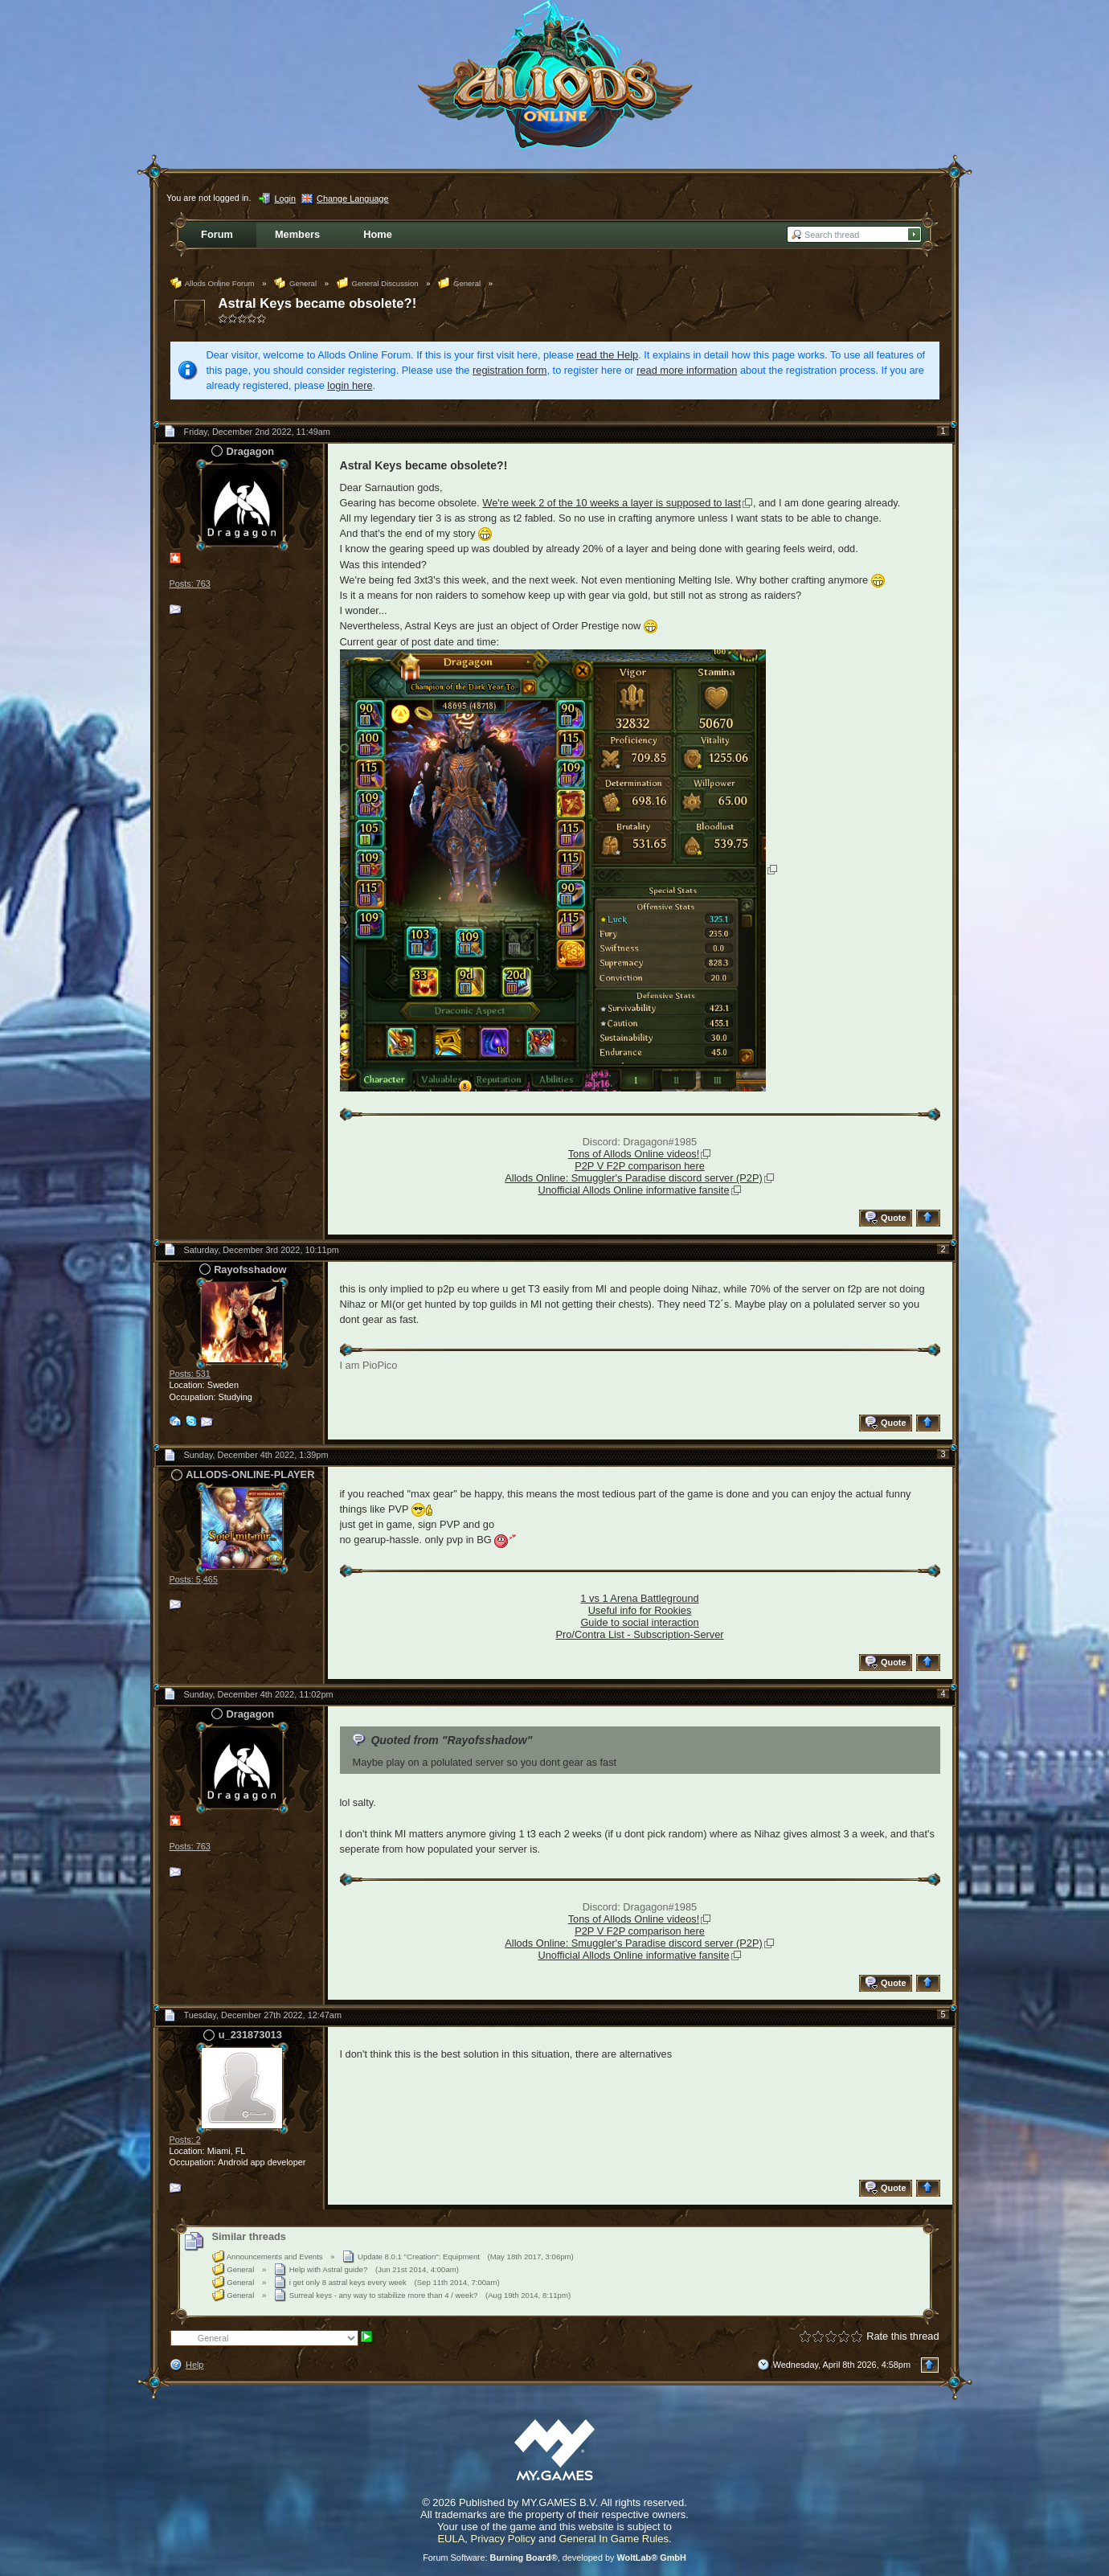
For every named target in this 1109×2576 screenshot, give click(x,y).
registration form (509, 370)
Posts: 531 (190, 1373)
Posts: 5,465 (194, 1579)
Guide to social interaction (639, 1622)
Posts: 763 (190, 583)
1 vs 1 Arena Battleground (639, 1598)
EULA (450, 2539)
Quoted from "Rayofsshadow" (451, 1740)
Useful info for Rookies (640, 1610)
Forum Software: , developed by (554, 2557)
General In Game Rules (614, 2539)
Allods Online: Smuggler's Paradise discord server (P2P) (633, 1178)
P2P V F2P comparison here (640, 1166)
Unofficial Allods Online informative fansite (633, 1190)
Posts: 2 (185, 2139)
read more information (686, 370)
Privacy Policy (503, 2539)
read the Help (607, 355)
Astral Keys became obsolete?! (318, 303)
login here (349, 385)
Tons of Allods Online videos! (634, 1154)
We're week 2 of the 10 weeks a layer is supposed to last (611, 503)
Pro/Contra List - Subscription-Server (639, 1634)
